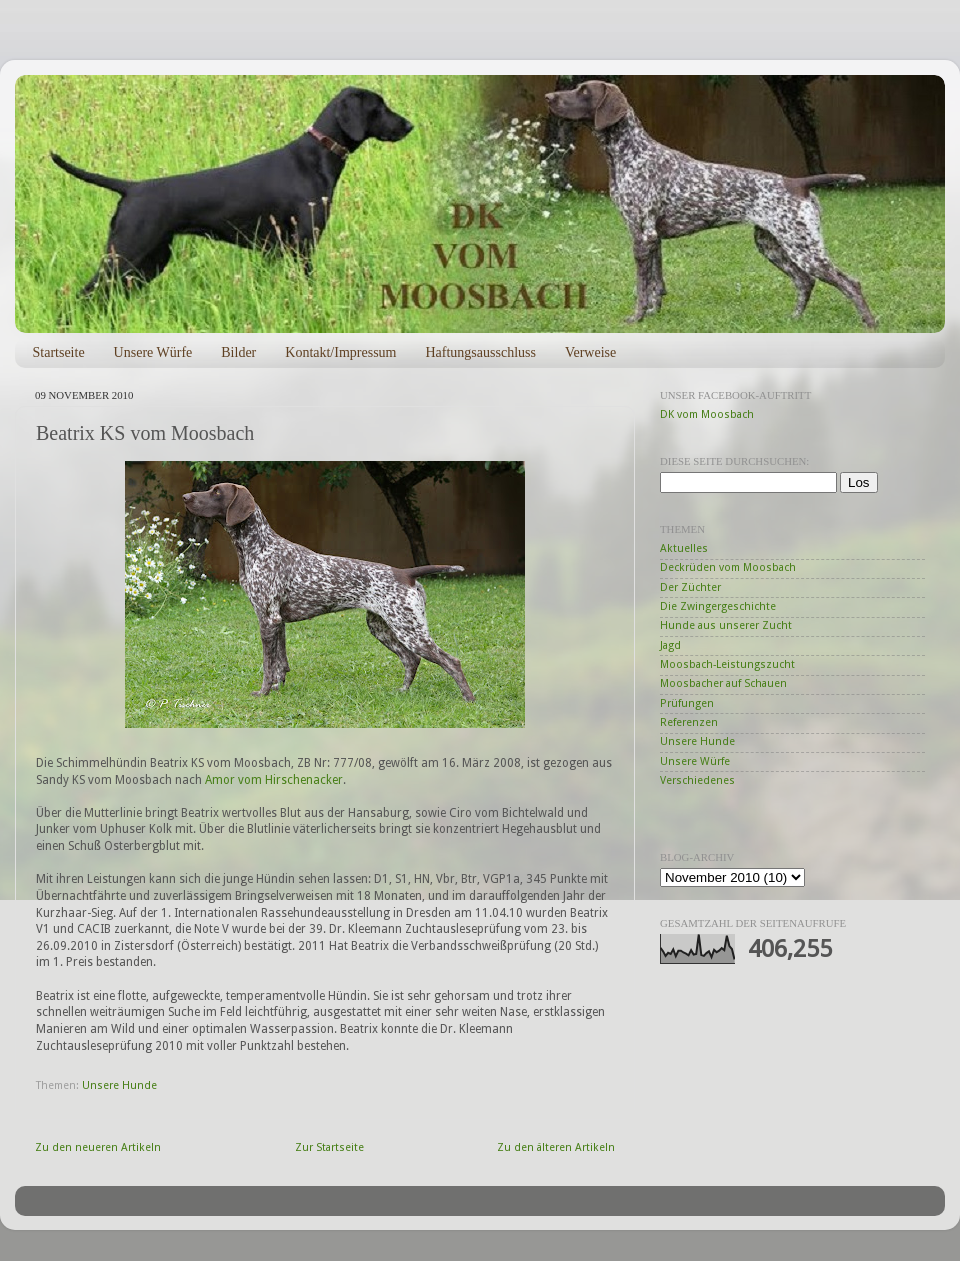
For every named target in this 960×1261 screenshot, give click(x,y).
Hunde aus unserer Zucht (726, 625)
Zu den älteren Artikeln (556, 1147)
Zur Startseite (329, 1147)
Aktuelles (684, 548)
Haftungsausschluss (480, 352)
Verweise (590, 352)
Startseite (59, 352)
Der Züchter (690, 587)
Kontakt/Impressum (340, 352)
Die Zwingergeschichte (718, 606)
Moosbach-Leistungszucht (727, 664)
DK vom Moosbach (707, 414)
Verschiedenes (697, 780)
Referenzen (689, 722)
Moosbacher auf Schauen (723, 683)
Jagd (670, 645)
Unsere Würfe (153, 352)
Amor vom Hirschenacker (274, 780)
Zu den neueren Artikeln (98, 1147)
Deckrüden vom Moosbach (728, 567)
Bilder (238, 352)
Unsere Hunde (119, 1085)
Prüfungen (687, 703)
